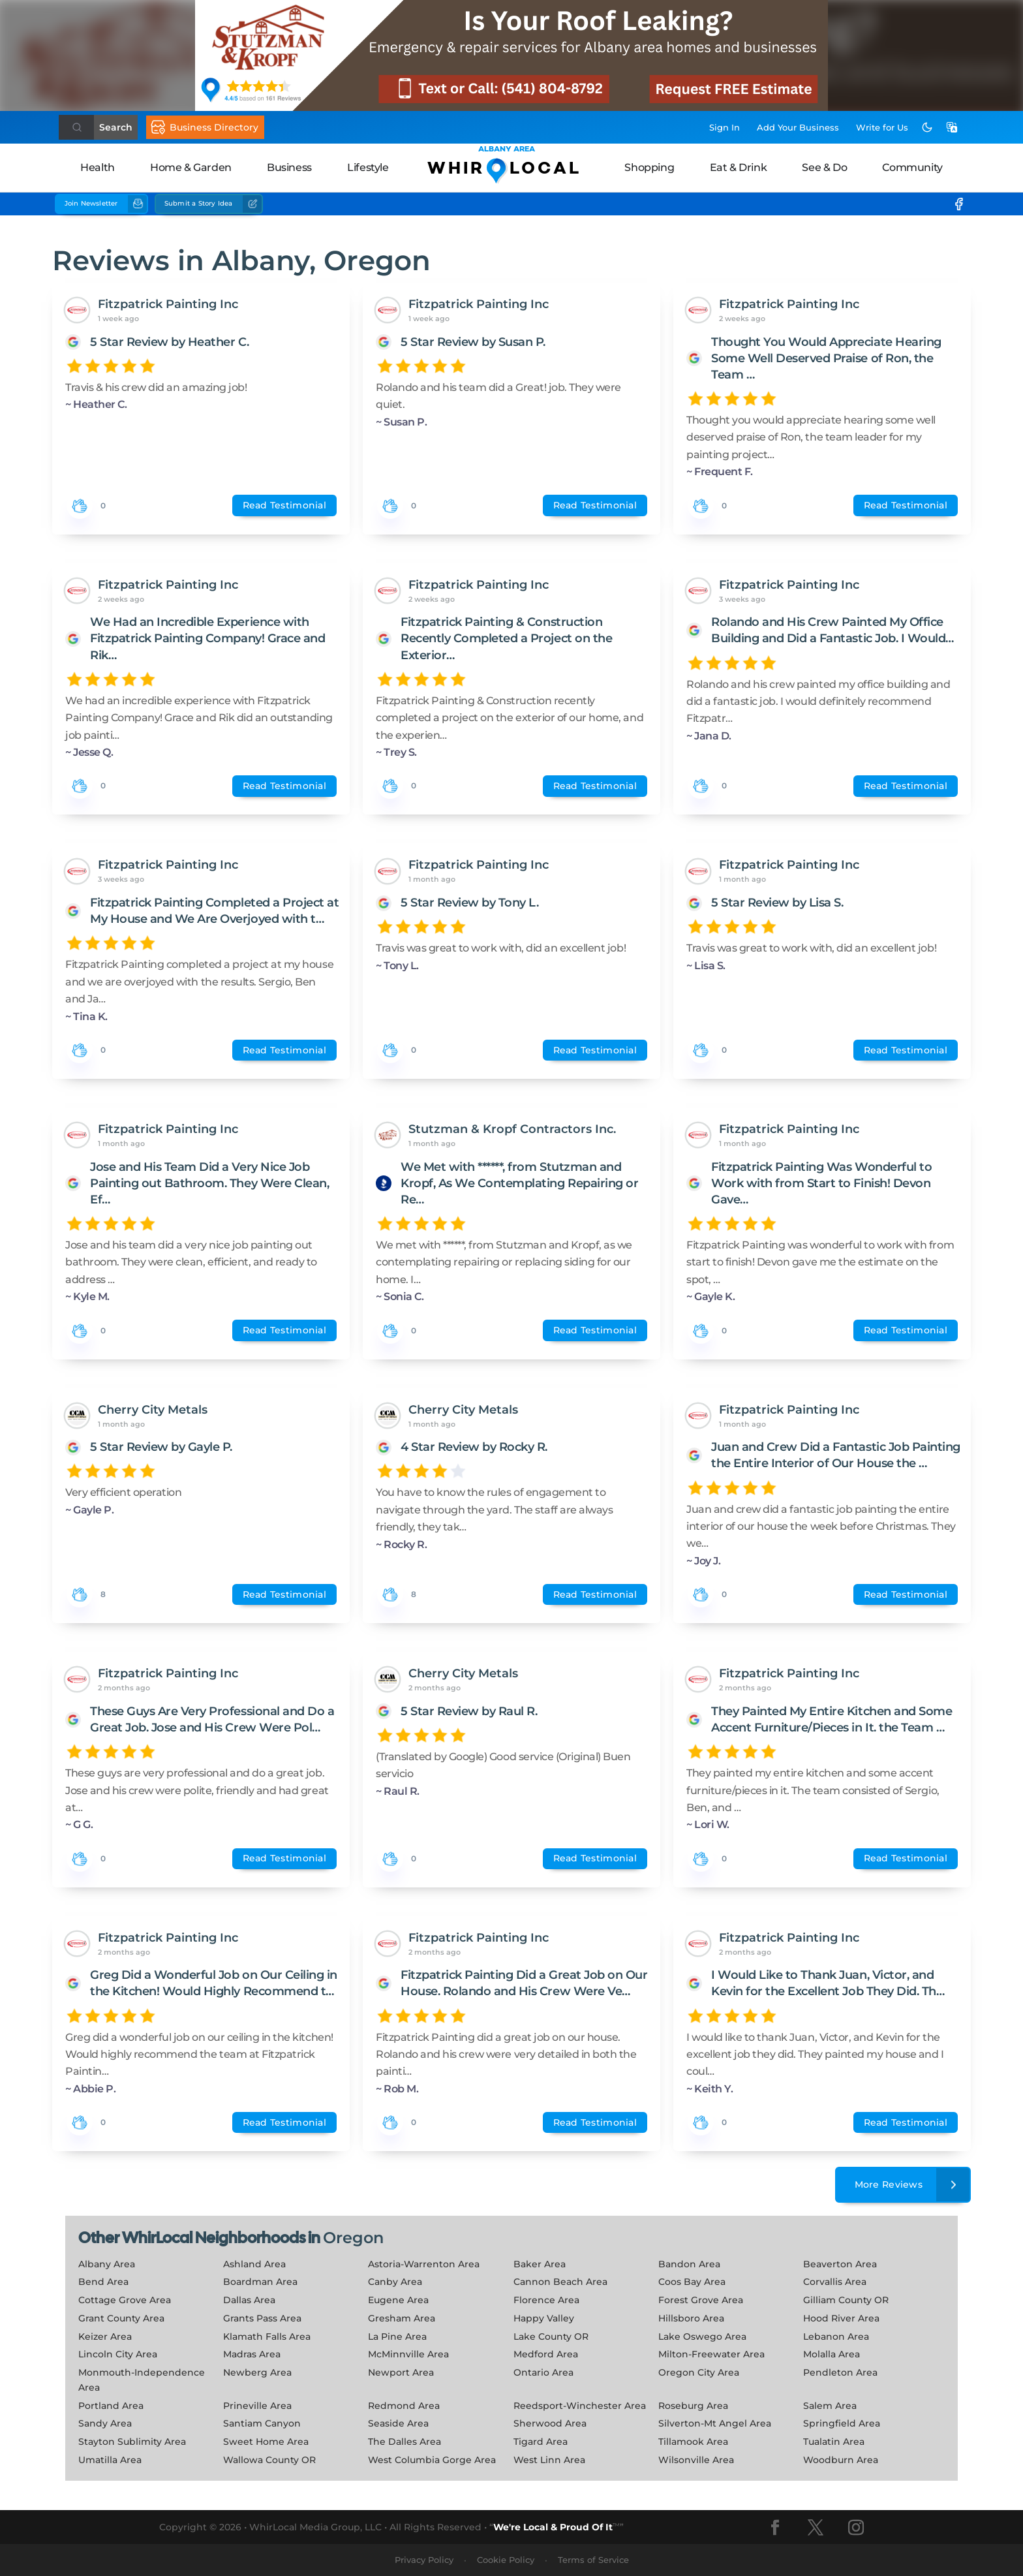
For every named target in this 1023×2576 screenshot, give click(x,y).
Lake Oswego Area (702, 2336)
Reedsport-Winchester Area (579, 2406)
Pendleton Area (840, 2372)
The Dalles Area (404, 2441)
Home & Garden (191, 167)
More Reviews (913, 2184)
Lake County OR (550, 2336)
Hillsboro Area (691, 2318)
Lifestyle (367, 167)
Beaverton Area (840, 2264)
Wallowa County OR (269, 2460)
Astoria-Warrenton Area (424, 2264)
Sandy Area (105, 2423)
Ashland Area (254, 2264)
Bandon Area (689, 2264)
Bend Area (103, 2282)
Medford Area (545, 2354)
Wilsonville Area (696, 2460)
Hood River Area (841, 2318)
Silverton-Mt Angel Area (714, 2423)
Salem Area (830, 2406)
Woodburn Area (840, 2460)
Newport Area (401, 2372)
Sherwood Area (550, 2423)
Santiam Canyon (262, 2423)
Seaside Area (398, 2423)
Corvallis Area (834, 2282)
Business (289, 167)
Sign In (724, 127)
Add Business (798, 127)
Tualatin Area (833, 2441)
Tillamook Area (693, 2441)
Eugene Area (398, 2300)
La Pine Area (397, 2336)
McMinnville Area (408, 2354)
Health (97, 167)
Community (912, 167)
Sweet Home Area (266, 2441)
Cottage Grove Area (124, 2300)
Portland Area (111, 2406)
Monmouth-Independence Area (141, 2380)
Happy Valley (543, 2318)
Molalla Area (831, 2354)
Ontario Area (543, 2372)
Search (115, 127)
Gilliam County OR (846, 2300)
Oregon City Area (698, 2372)
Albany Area (106, 2264)
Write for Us (882, 127)
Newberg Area (257, 2372)
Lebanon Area (836, 2336)
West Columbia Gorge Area (432, 2460)
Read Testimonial (284, 505)
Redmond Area (404, 2406)
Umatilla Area (110, 2460)
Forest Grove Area (700, 2300)
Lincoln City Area (117, 2354)
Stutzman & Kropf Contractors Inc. (512, 1129)
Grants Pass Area (262, 2318)
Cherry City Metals (152, 1410)
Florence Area (546, 2300)
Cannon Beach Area (560, 2282)
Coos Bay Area (691, 2282)
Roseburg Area (693, 2406)
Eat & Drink (738, 167)
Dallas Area (249, 2300)
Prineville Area (257, 2406)
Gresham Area (401, 2318)
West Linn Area (549, 2460)
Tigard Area (540, 2441)
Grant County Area (121, 2318)
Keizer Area (105, 2336)
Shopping (649, 167)
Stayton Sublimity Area (132, 2441)
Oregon (353, 2237)
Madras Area (252, 2354)
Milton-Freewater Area (711, 2354)
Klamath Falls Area (267, 2336)
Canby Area (395, 2282)
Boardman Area (260, 2282)
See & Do (824, 167)
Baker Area (539, 2264)
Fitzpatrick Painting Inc (168, 304)
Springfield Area (841, 2423)
